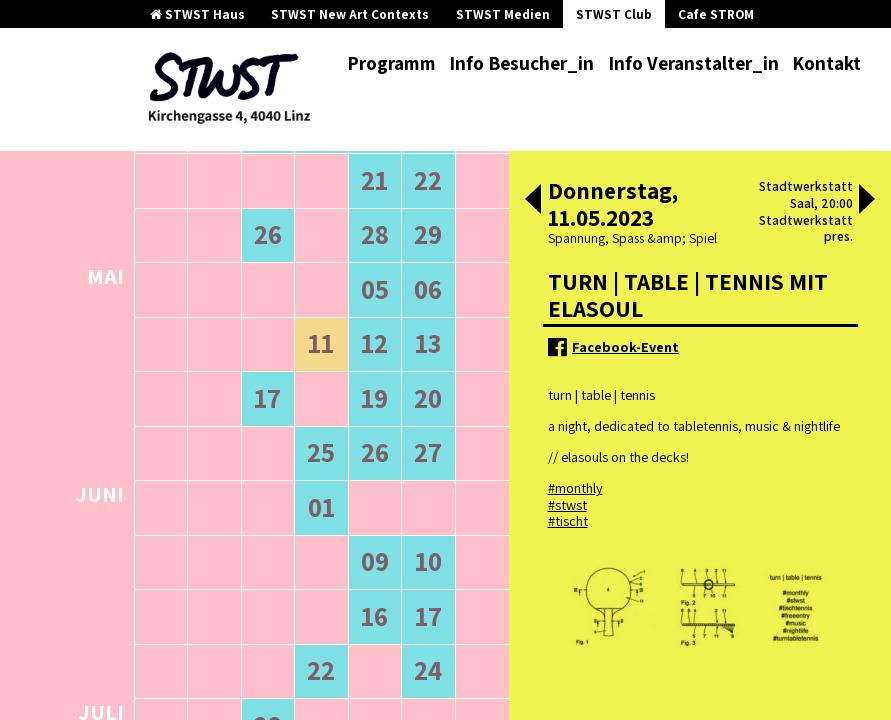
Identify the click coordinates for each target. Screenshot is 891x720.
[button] (533, 201)
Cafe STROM (716, 14)
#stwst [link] (567, 504)
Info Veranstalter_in (693, 63)
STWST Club (614, 14)
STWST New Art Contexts (350, 14)
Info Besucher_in (521, 63)
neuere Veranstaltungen (390, 255)
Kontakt (826, 63)
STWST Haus (197, 14)
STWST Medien (503, 14)
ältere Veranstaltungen (216, 255)
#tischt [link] (568, 520)
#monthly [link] (575, 487)
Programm (391, 63)
